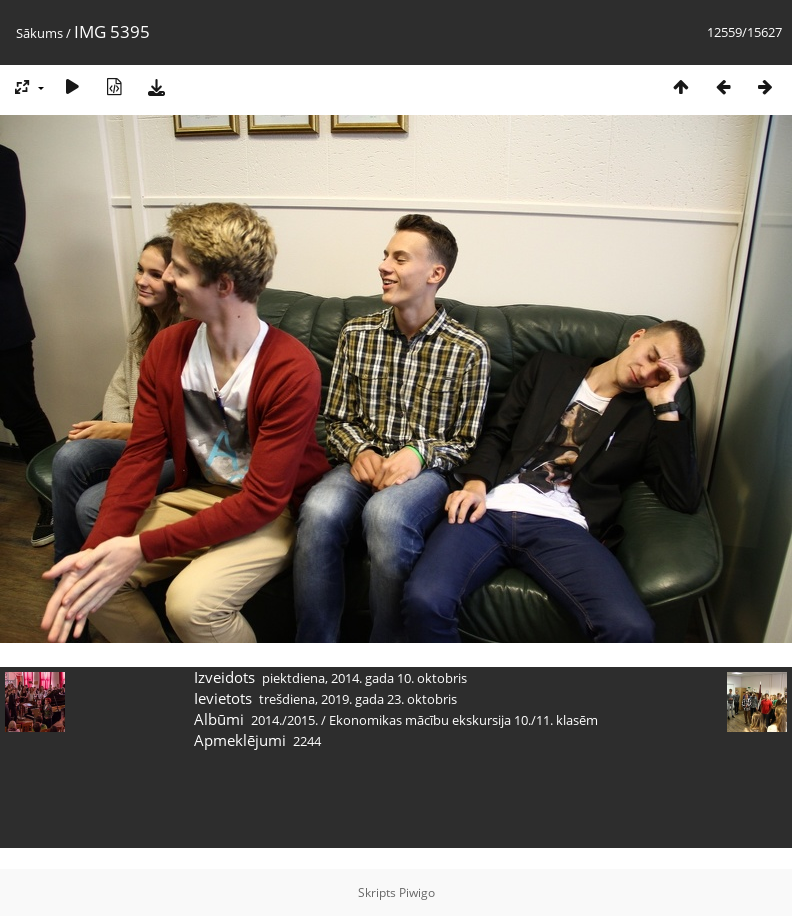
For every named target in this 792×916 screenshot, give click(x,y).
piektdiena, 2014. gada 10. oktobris (364, 678)
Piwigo (417, 892)
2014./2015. (284, 720)
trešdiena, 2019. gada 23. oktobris (358, 699)
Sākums (39, 33)
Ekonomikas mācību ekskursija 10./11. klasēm (463, 720)
